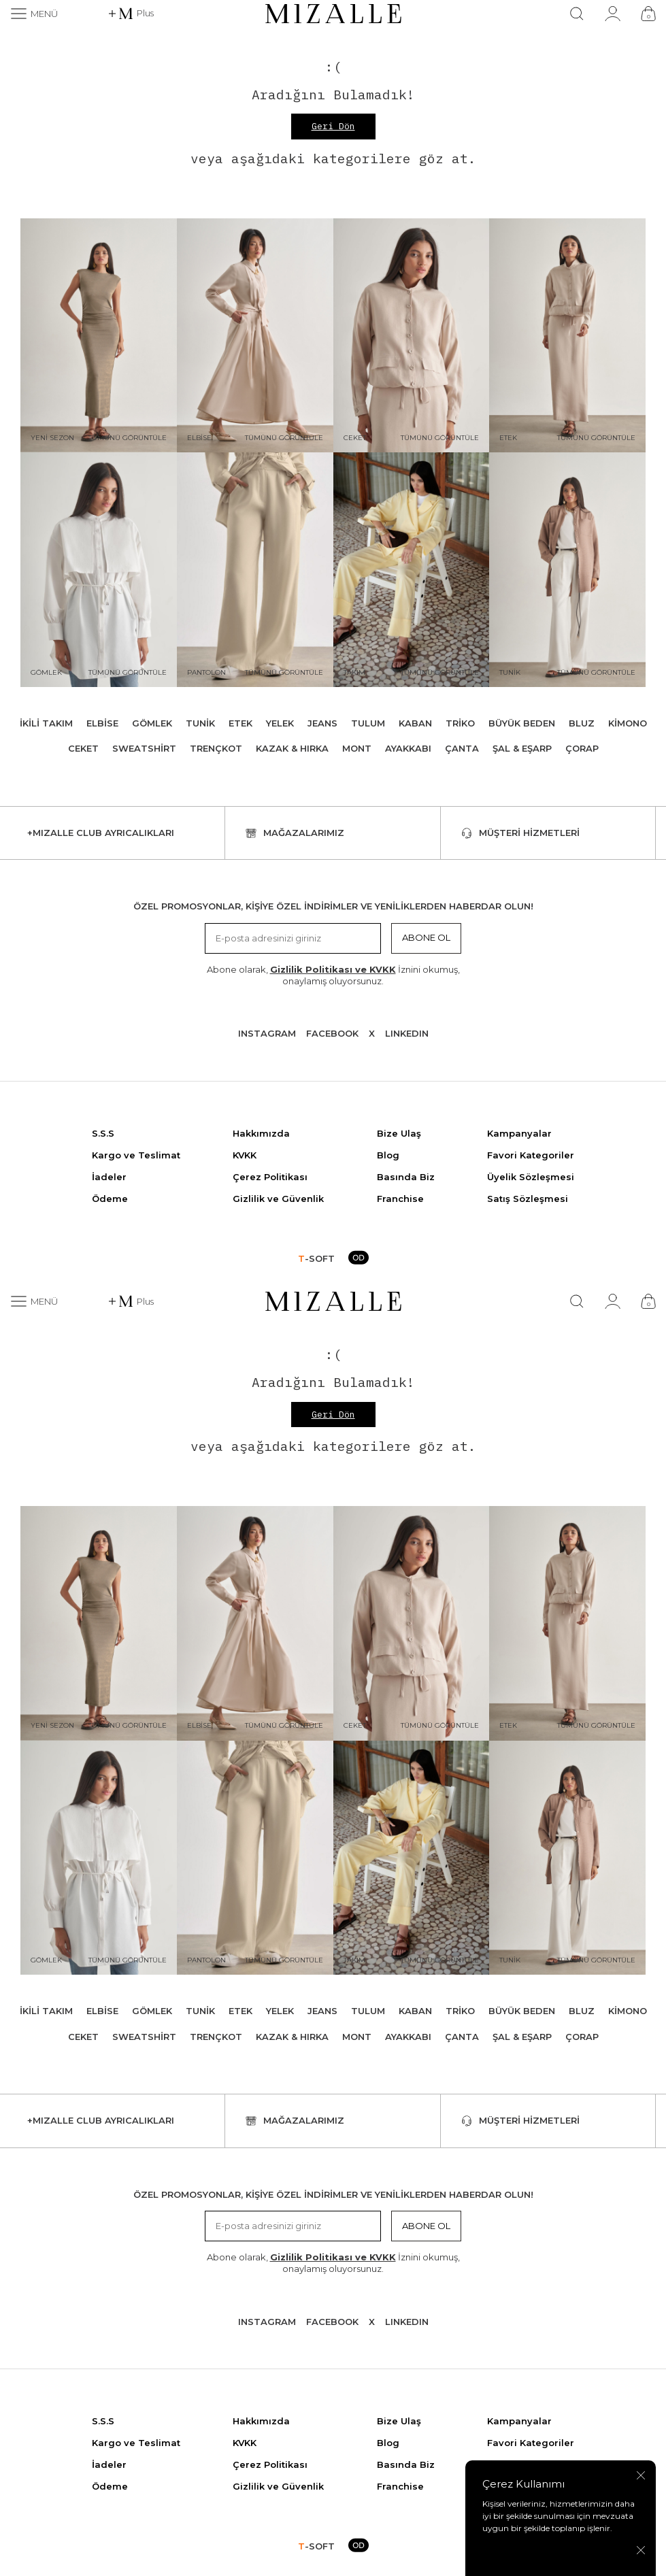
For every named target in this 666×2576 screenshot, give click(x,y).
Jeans (322, 723)
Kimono (627, 723)
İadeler (109, 1176)
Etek (240, 723)
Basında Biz (406, 1176)
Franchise (400, 1198)
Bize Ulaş (399, 1133)
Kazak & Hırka (292, 748)
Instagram (267, 1033)
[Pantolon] (255, 569)
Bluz (582, 723)
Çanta (462, 748)
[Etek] (567, 335)
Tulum (368, 723)
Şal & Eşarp (522, 748)
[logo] (333, 13)
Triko (460, 723)
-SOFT (316, 1258)
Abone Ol (426, 937)
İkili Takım (46, 723)
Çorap (582, 748)
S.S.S (103, 1133)
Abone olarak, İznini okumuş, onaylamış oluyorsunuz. (333, 975)
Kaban (415, 723)
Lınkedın (407, 1033)
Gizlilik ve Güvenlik (278, 1198)
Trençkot (216, 748)
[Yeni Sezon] (98, 335)
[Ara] (576, 13)
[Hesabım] (612, 13)
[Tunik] (567, 569)
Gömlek (152, 723)
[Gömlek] (98, 569)
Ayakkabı (408, 748)
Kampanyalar (519, 1133)
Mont (356, 748)
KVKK (244, 1155)
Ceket (83, 748)
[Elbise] (255, 335)
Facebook (332, 1033)
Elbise (102, 723)
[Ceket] (411, 335)
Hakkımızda (261, 1133)
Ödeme (110, 1198)
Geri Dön (333, 126)
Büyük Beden (521, 723)
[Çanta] (648, 13)
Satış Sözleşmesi (527, 1198)
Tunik (200, 723)
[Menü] (34, 13)
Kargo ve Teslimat (136, 1155)
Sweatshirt (144, 748)
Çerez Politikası (270, 1176)
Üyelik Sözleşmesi (530, 1176)
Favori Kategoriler (530, 1155)
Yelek (280, 723)
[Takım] (411, 569)
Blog (388, 1155)
